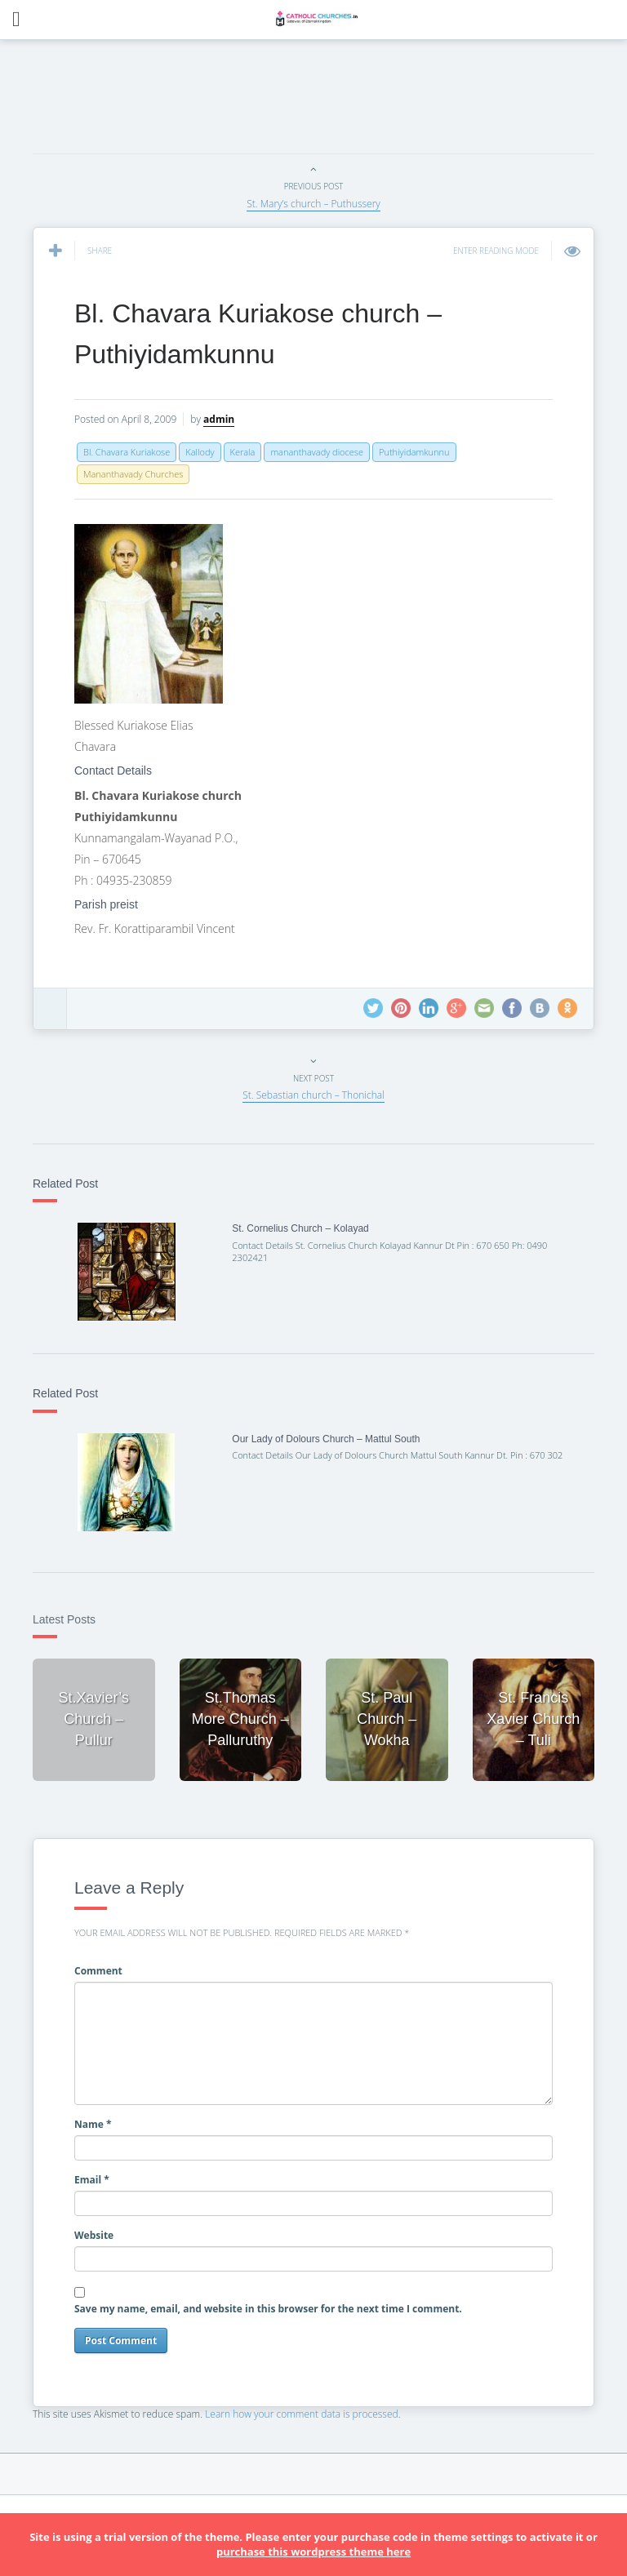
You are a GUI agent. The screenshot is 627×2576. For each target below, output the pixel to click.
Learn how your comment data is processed (301, 2414)
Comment (98, 1971)
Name (93, 2124)
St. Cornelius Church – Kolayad (300, 1228)
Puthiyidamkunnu (414, 452)
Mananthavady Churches (133, 474)
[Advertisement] (330, 101)
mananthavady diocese (316, 452)
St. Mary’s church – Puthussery (313, 204)
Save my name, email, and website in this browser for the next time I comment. (268, 2309)
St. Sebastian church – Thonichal (313, 1095)
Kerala (243, 452)
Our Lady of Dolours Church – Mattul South (326, 1439)
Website (93, 2235)
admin (218, 419)
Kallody (199, 452)
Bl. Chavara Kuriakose (126, 452)
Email (91, 2180)
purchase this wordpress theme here (313, 2551)
